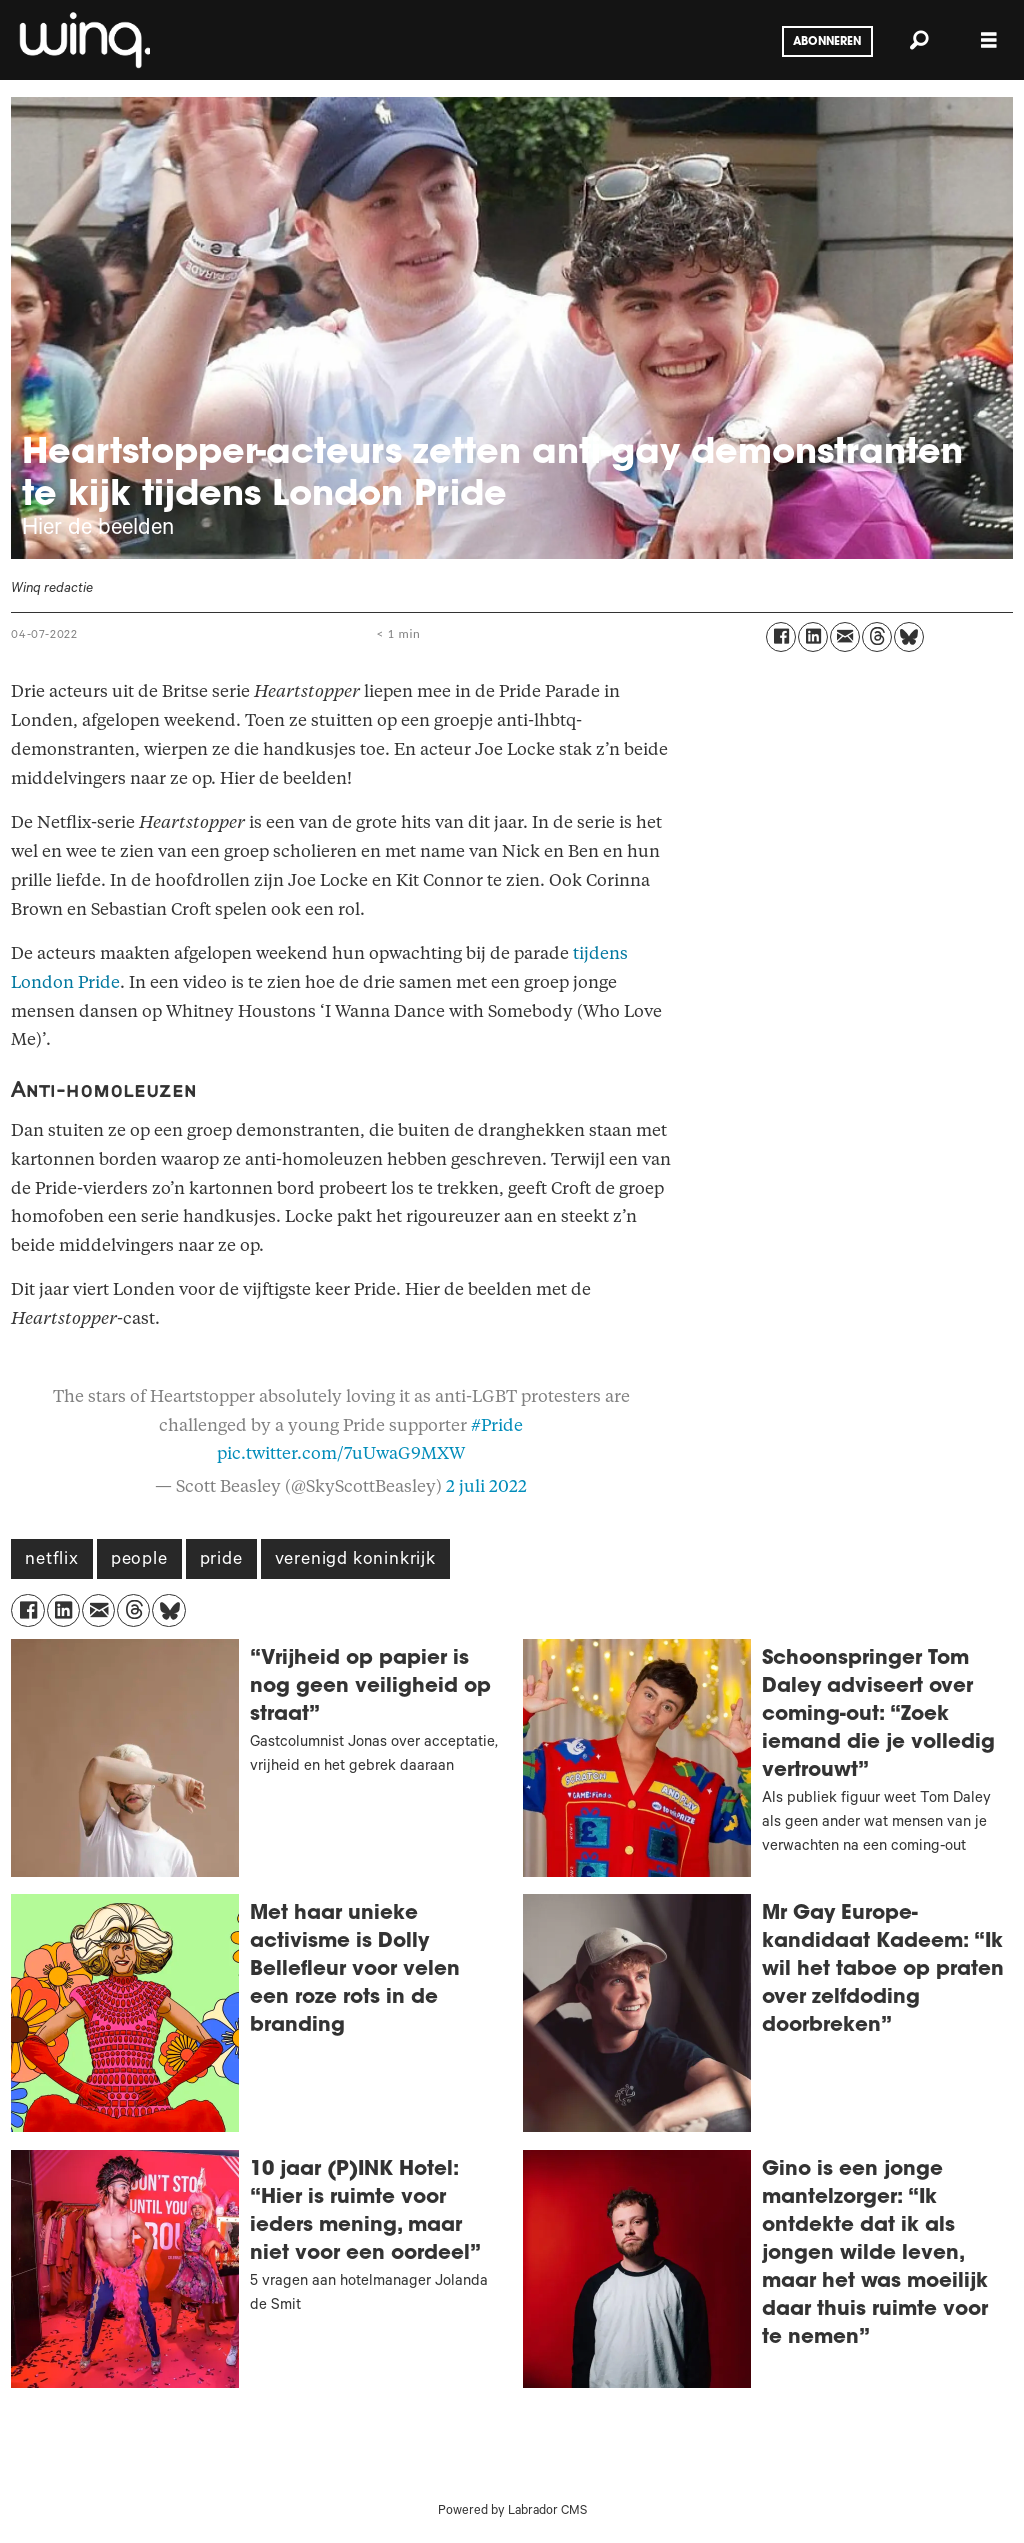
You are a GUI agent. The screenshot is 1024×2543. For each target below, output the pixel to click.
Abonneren (827, 42)
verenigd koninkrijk (355, 1561)
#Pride (497, 1425)
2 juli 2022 (486, 1486)
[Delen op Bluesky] (909, 637)
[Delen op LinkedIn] (813, 637)
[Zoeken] (919, 40)
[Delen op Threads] (877, 637)
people (139, 1561)
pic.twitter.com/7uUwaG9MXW (341, 1453)
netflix (52, 1561)
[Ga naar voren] (83, 40)
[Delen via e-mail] (845, 637)
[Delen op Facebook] (781, 637)
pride (221, 1561)
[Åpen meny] (989, 40)
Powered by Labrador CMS (512, 2512)
